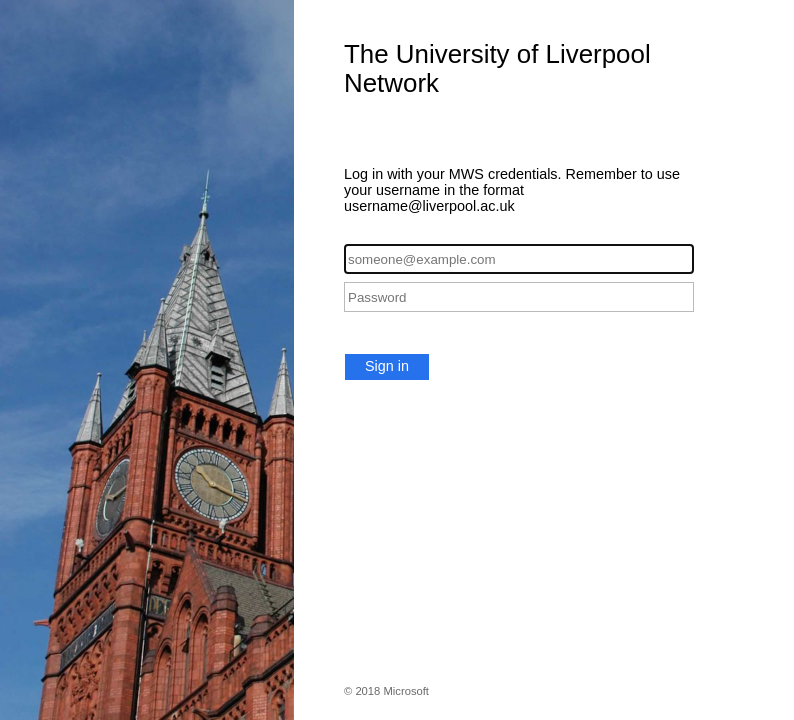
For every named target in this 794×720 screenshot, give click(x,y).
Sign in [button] (387, 366)
